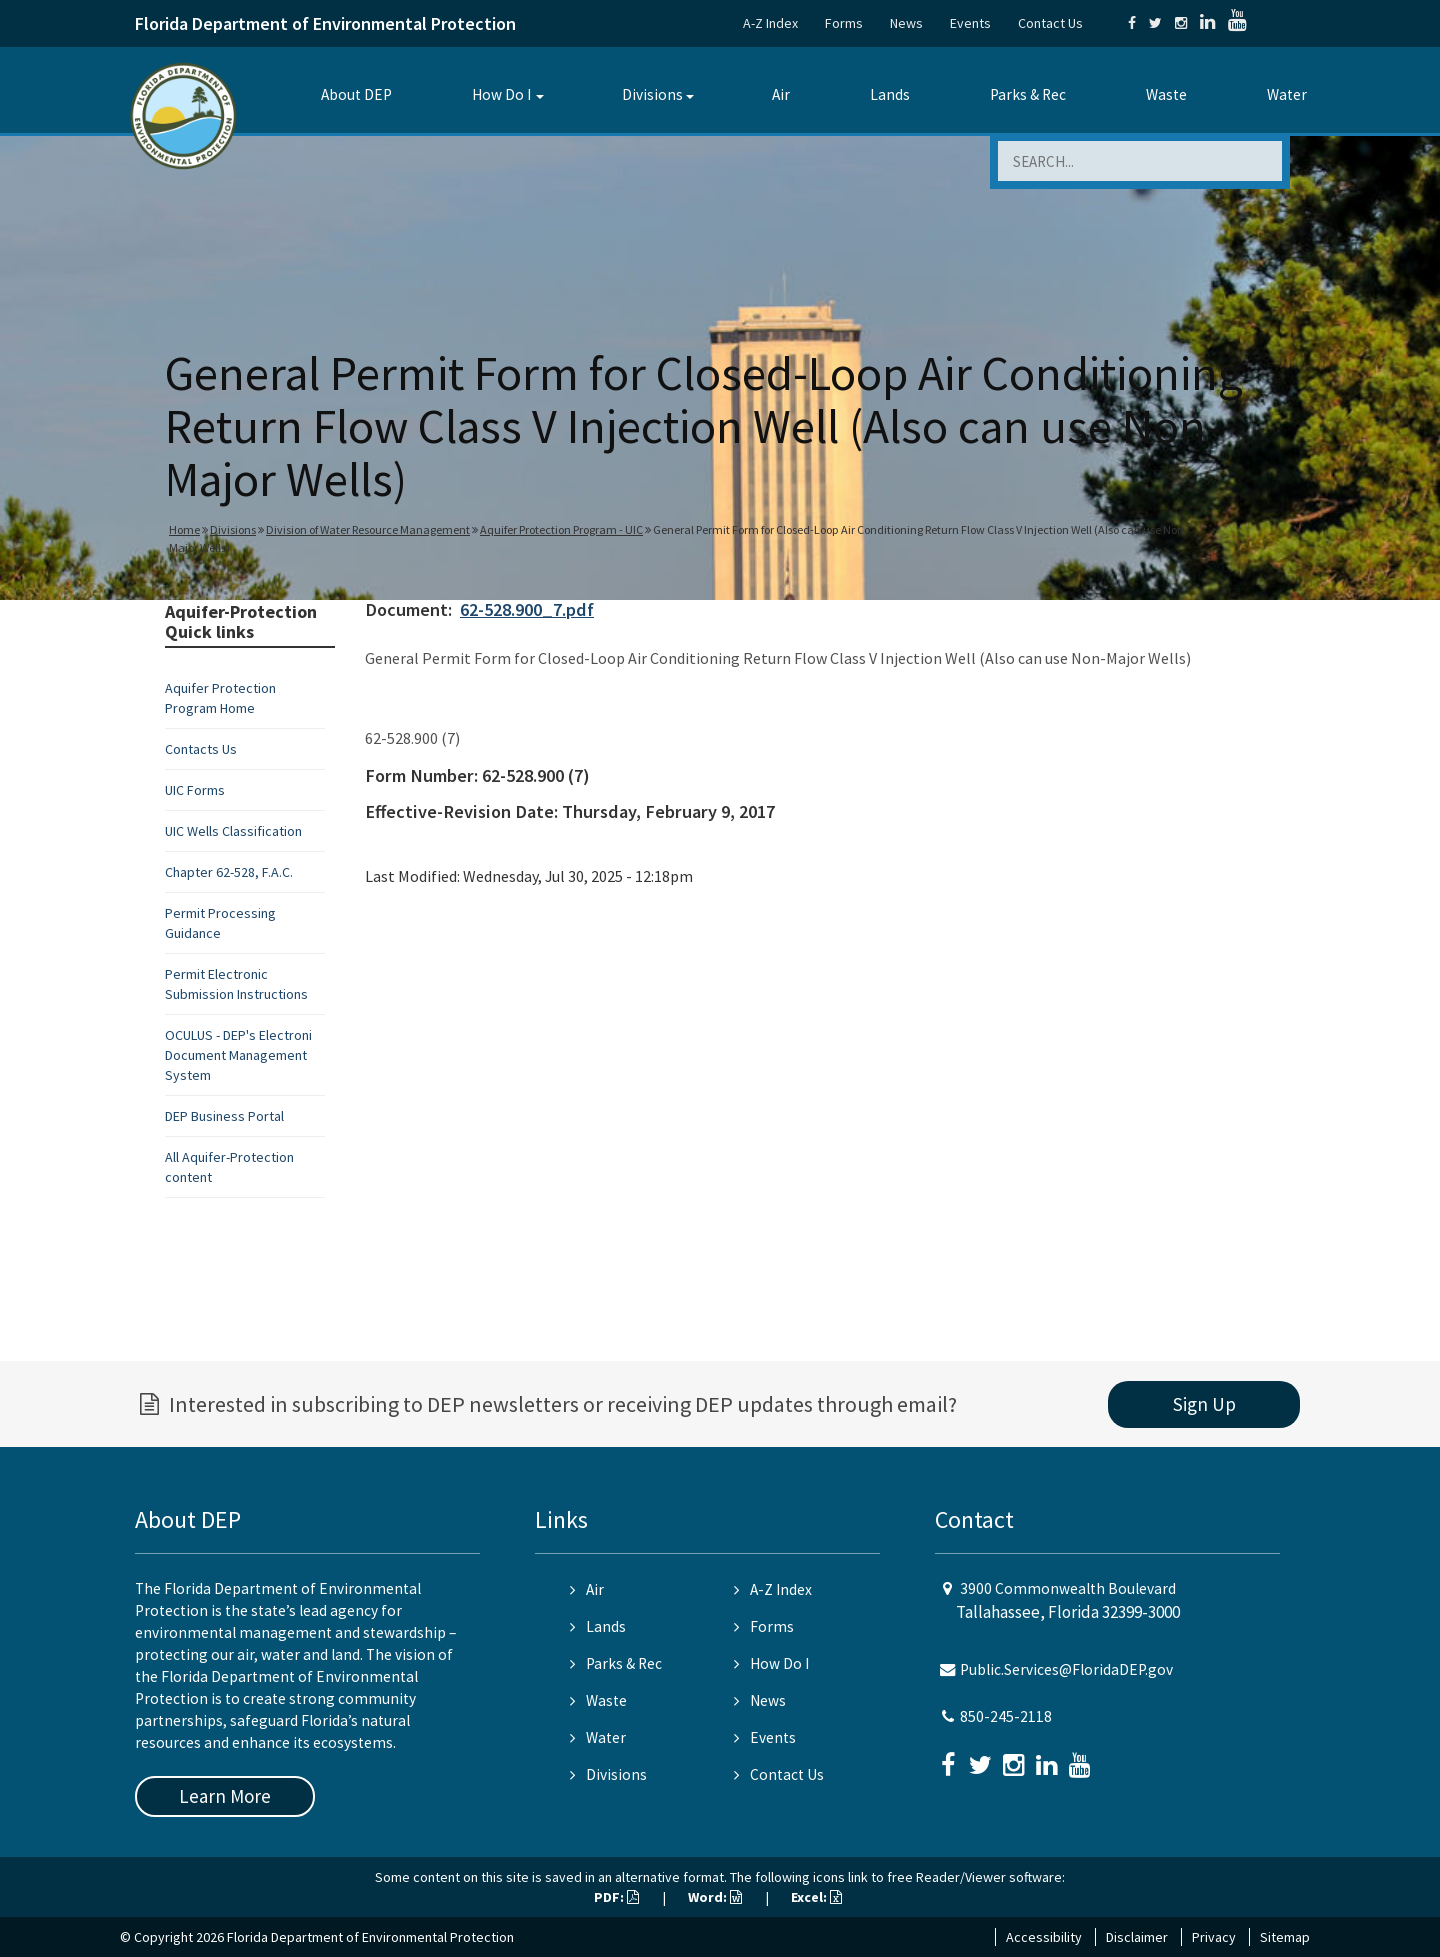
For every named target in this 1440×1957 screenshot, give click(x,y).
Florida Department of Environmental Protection (325, 23)
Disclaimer (1137, 1937)
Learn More (225, 1796)
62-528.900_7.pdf (527, 609)
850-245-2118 (1006, 1716)
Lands (890, 94)
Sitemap (1285, 1937)
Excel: (816, 1897)
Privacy (1214, 1937)
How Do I (501, 94)
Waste (1166, 94)
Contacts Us (201, 749)
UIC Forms (195, 790)
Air (781, 94)
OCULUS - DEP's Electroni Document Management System (238, 1055)
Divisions (652, 94)
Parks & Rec (1028, 94)
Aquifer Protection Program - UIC (561, 529)
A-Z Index (770, 23)
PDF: (616, 1897)
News (906, 23)
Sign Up (1204, 1404)
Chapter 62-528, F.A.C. (229, 872)
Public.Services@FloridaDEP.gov (1066, 1669)
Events (970, 23)
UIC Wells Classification (233, 831)
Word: (715, 1897)
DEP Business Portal (224, 1116)
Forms (844, 23)
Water (1287, 94)
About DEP (356, 94)
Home (184, 529)
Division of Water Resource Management (368, 529)
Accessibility (1044, 1937)
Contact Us (1050, 23)
